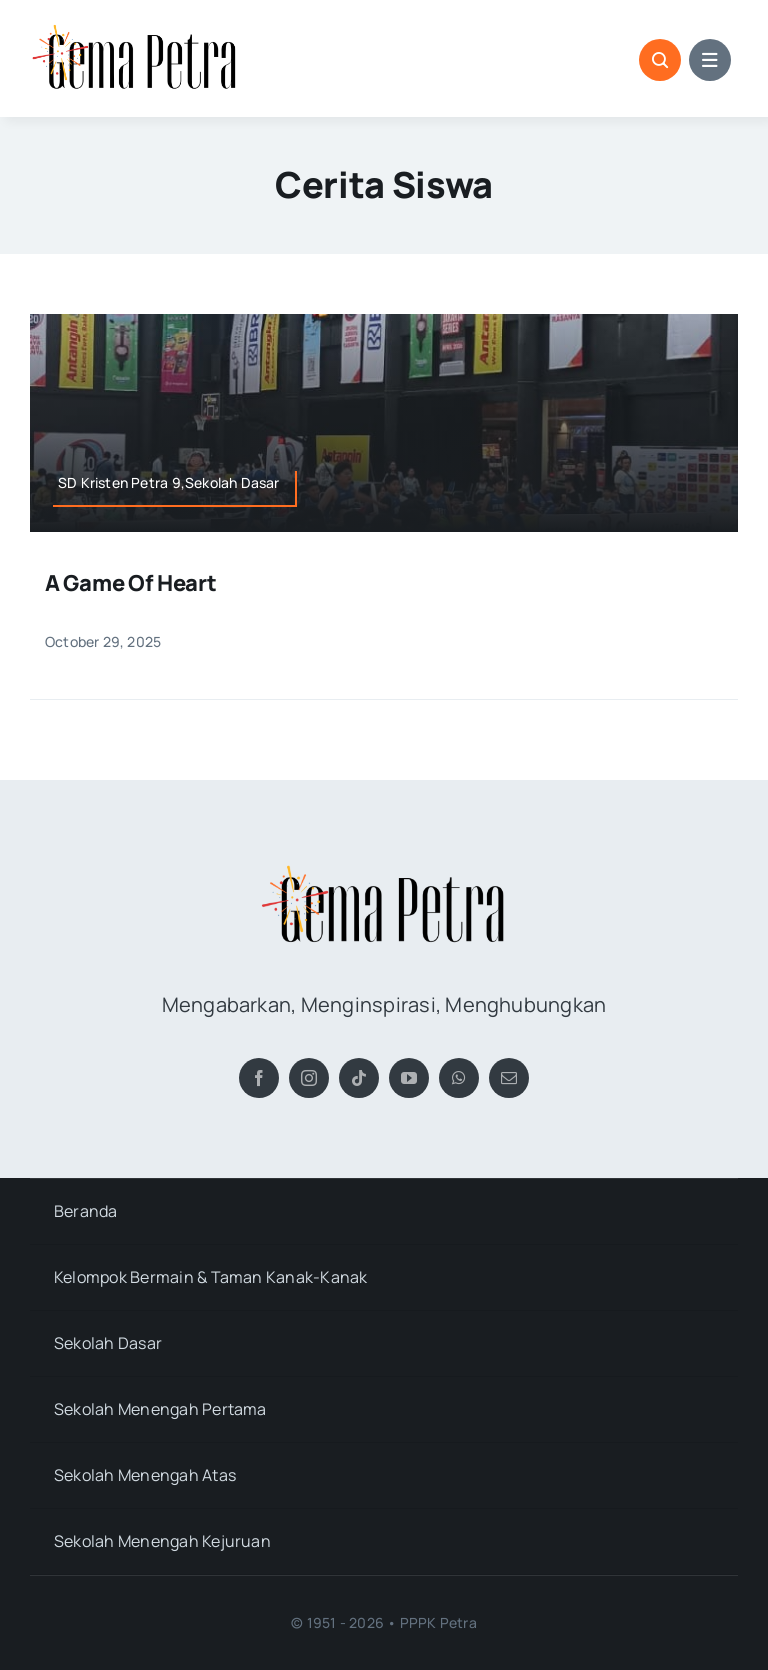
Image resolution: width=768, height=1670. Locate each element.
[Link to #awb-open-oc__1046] (660, 60)
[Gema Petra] (135, 28)
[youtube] (409, 1078)
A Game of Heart (131, 583)
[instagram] (309, 1078)
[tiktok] (359, 1078)
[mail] (509, 1078)
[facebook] (259, 1078)
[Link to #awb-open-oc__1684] (710, 60)
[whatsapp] (459, 1078)
